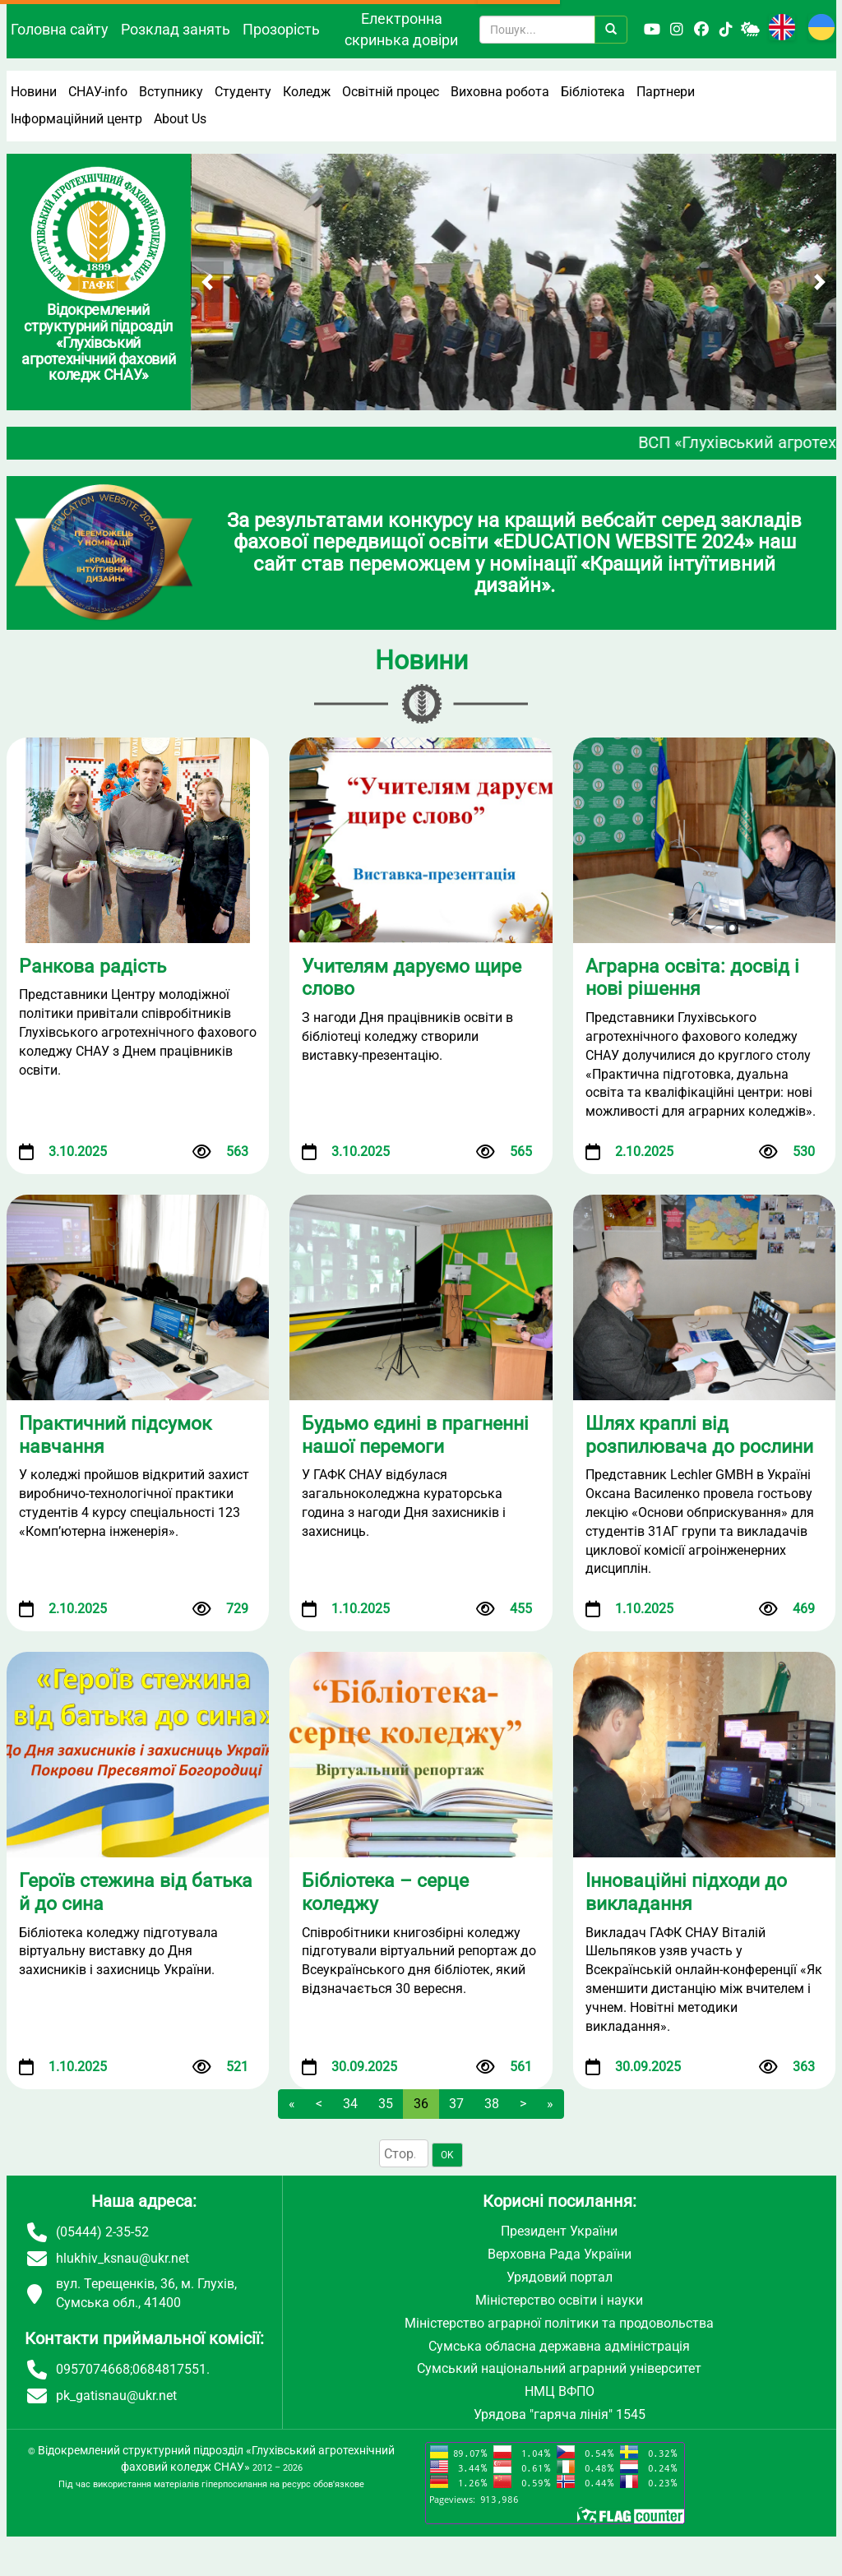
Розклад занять (175, 29)
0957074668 (93, 2369)
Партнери (665, 91)
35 (385, 2103)
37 (456, 2103)
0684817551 (169, 2369)
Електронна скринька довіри (401, 29)
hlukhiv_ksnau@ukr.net (122, 2258)
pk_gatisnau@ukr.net (116, 2395)
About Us (180, 119)
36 (421, 2103)
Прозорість (281, 29)
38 (491, 2103)
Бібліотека (593, 91)
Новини (34, 91)
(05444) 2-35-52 (102, 2232)
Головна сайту (60, 29)
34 (350, 2103)
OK (447, 2155)
